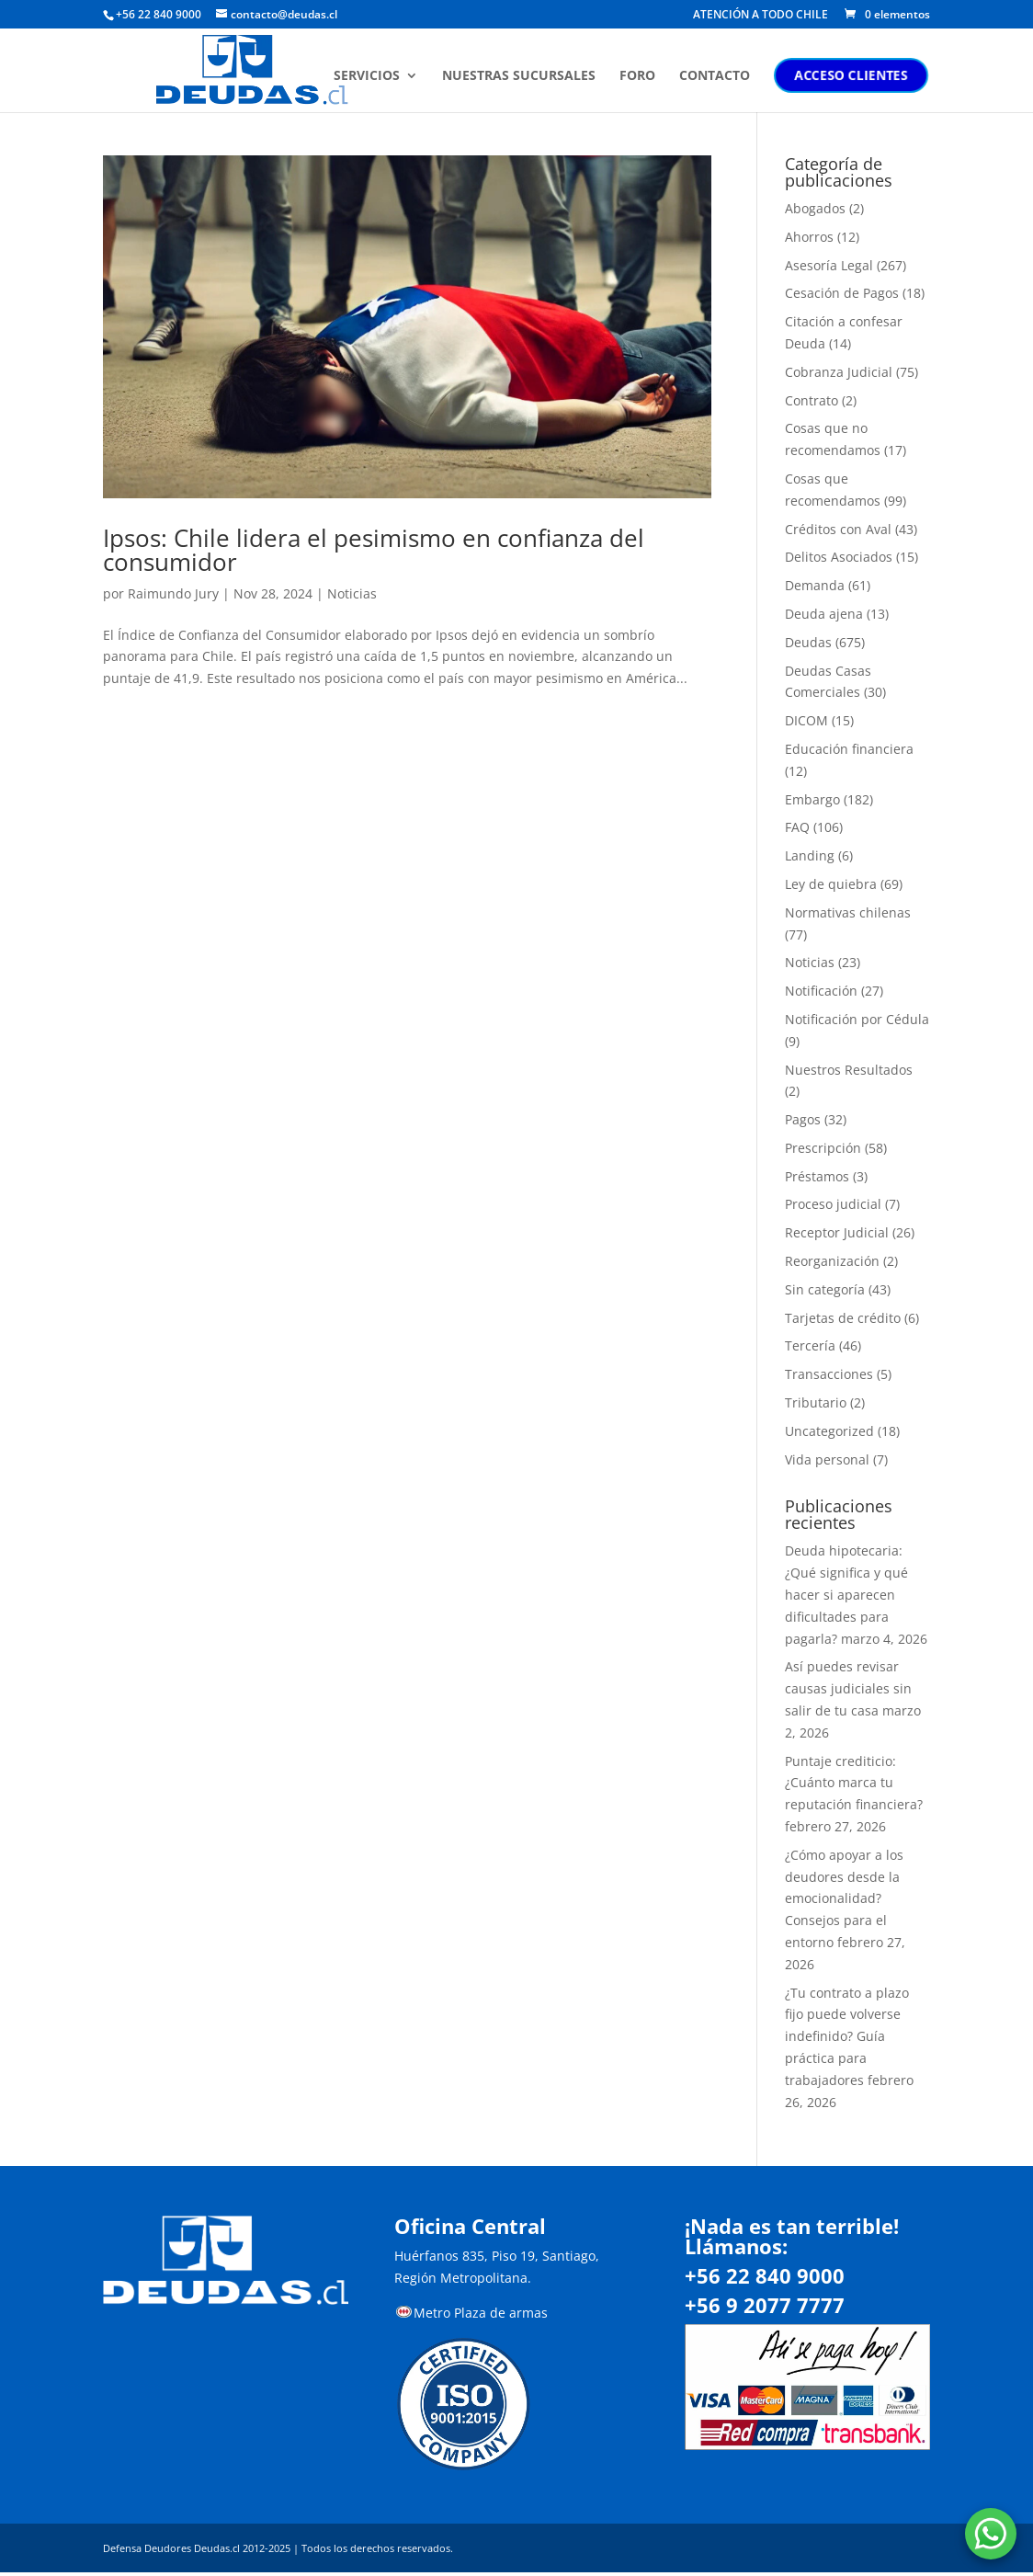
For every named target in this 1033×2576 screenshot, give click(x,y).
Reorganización (832, 1261)
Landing (809, 855)
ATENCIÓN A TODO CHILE (760, 15)
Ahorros (809, 236)
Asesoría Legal (829, 265)
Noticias (352, 593)
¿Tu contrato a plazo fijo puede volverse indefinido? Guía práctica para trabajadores (847, 2036)
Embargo (812, 799)
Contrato (811, 400)
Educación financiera (849, 749)
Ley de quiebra (831, 884)
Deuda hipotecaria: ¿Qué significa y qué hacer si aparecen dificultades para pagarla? (846, 1594)
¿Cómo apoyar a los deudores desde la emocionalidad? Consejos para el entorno (844, 1898)
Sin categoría (825, 1289)
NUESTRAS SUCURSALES (520, 76)
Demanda (815, 585)
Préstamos (817, 1176)
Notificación (821, 990)
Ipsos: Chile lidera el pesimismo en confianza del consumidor (373, 549)
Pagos (803, 1119)
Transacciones (829, 1374)
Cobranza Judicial (838, 372)
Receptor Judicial (837, 1232)
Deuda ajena (824, 613)
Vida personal (827, 1459)
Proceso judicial (833, 1204)
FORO (639, 76)
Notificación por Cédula (857, 1019)
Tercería (810, 1345)
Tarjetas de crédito (843, 1318)
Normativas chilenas (848, 912)
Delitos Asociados (838, 556)
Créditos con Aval (838, 529)
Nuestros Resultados (849, 1069)
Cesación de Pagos (842, 293)
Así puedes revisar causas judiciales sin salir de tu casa (848, 1688)
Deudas (808, 642)
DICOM (806, 720)
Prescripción (823, 1148)
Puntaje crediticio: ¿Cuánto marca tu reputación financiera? (854, 1783)
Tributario (815, 1402)
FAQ (797, 827)
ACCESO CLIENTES (853, 75)
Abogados (815, 208)
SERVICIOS (368, 76)
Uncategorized (829, 1431)
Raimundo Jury (173, 593)
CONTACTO (716, 76)
